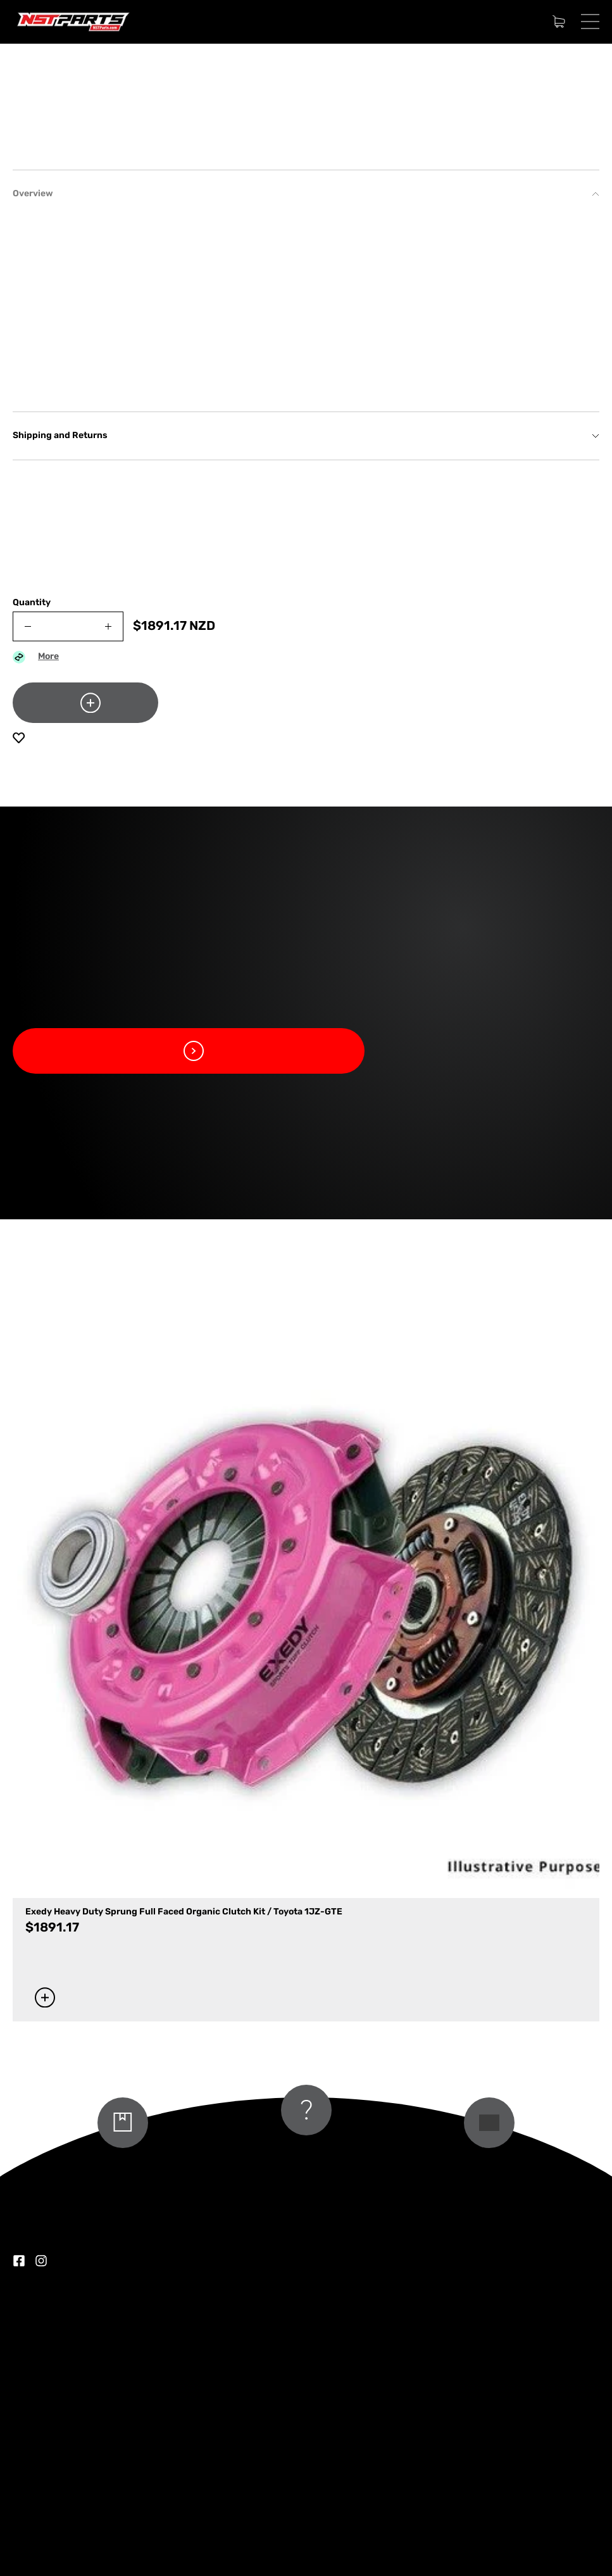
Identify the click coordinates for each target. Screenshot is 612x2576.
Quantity (32, 899)
